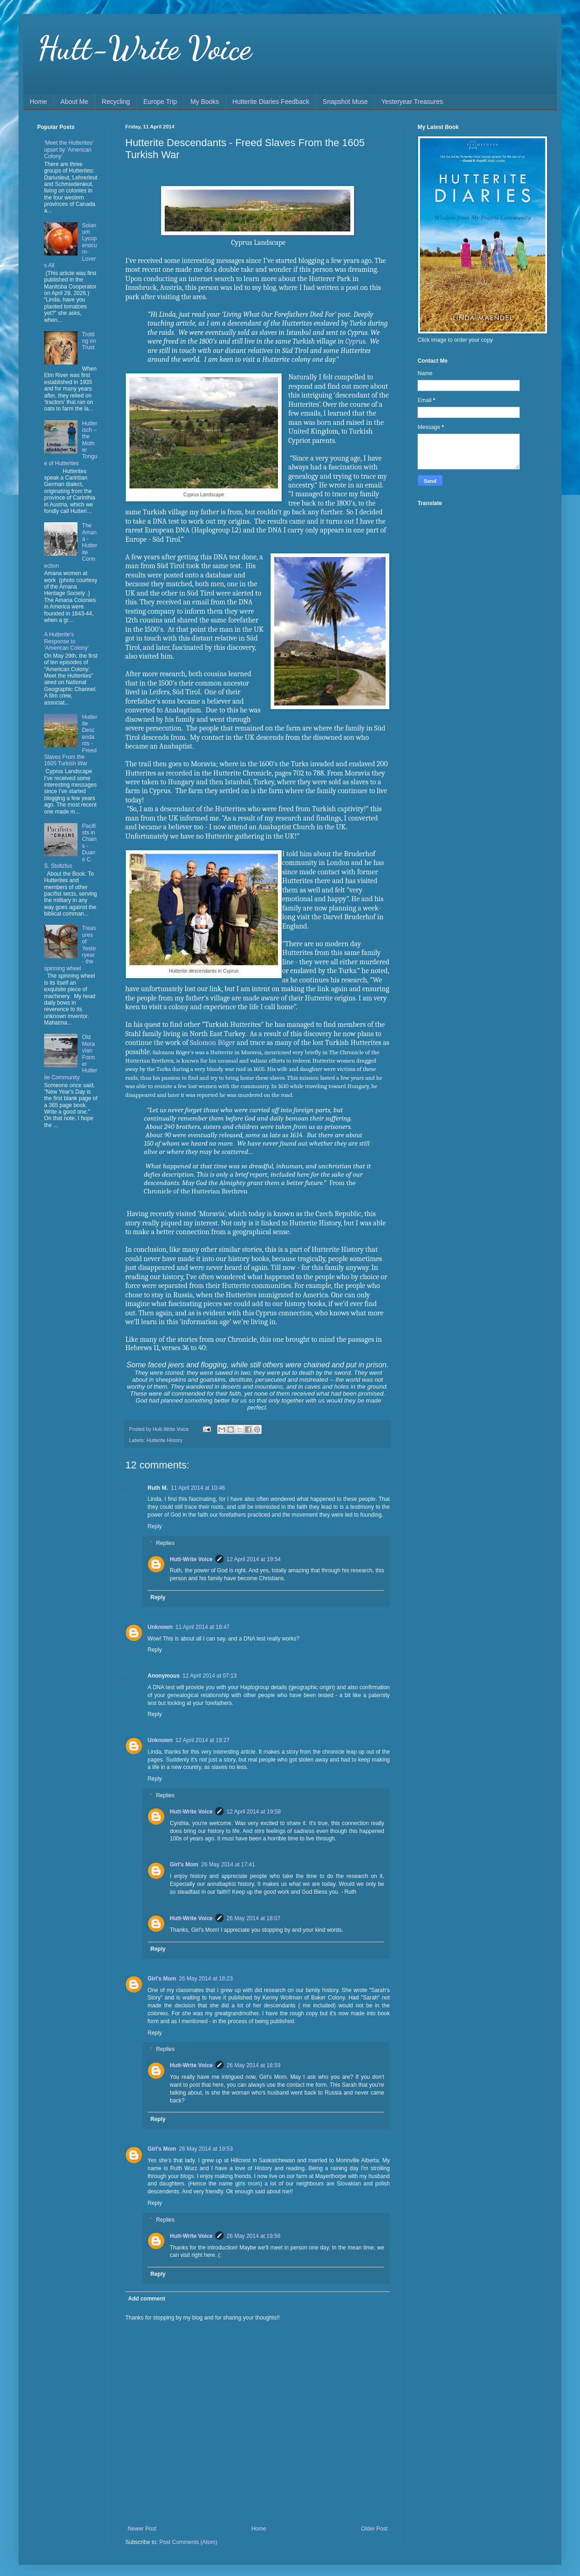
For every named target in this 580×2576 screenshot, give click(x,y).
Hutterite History (164, 1440)
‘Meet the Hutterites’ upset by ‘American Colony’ (68, 150)
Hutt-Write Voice (144, 48)
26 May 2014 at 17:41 (228, 1864)
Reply (155, 1526)
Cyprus (355, 341)
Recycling (116, 101)
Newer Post (142, 2528)
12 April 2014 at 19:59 (253, 1811)
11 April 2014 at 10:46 (198, 1488)
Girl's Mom (184, 1864)
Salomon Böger (212, 1042)
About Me (74, 101)
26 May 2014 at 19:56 (253, 2236)
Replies (165, 1543)
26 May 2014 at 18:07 (253, 1918)
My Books (204, 101)
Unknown (160, 1627)
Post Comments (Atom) (188, 2542)
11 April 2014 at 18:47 (202, 1627)
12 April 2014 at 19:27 (202, 1740)
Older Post (374, 2528)
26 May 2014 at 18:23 (206, 1978)
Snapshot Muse (345, 101)
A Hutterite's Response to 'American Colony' (66, 641)
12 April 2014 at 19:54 (253, 1559)
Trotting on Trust (89, 341)
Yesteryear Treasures (412, 101)
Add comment (146, 2298)
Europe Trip (160, 101)
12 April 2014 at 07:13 (209, 1675)
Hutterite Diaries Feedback (270, 101)
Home (38, 101)
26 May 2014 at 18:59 (253, 2065)
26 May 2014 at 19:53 (206, 2149)
